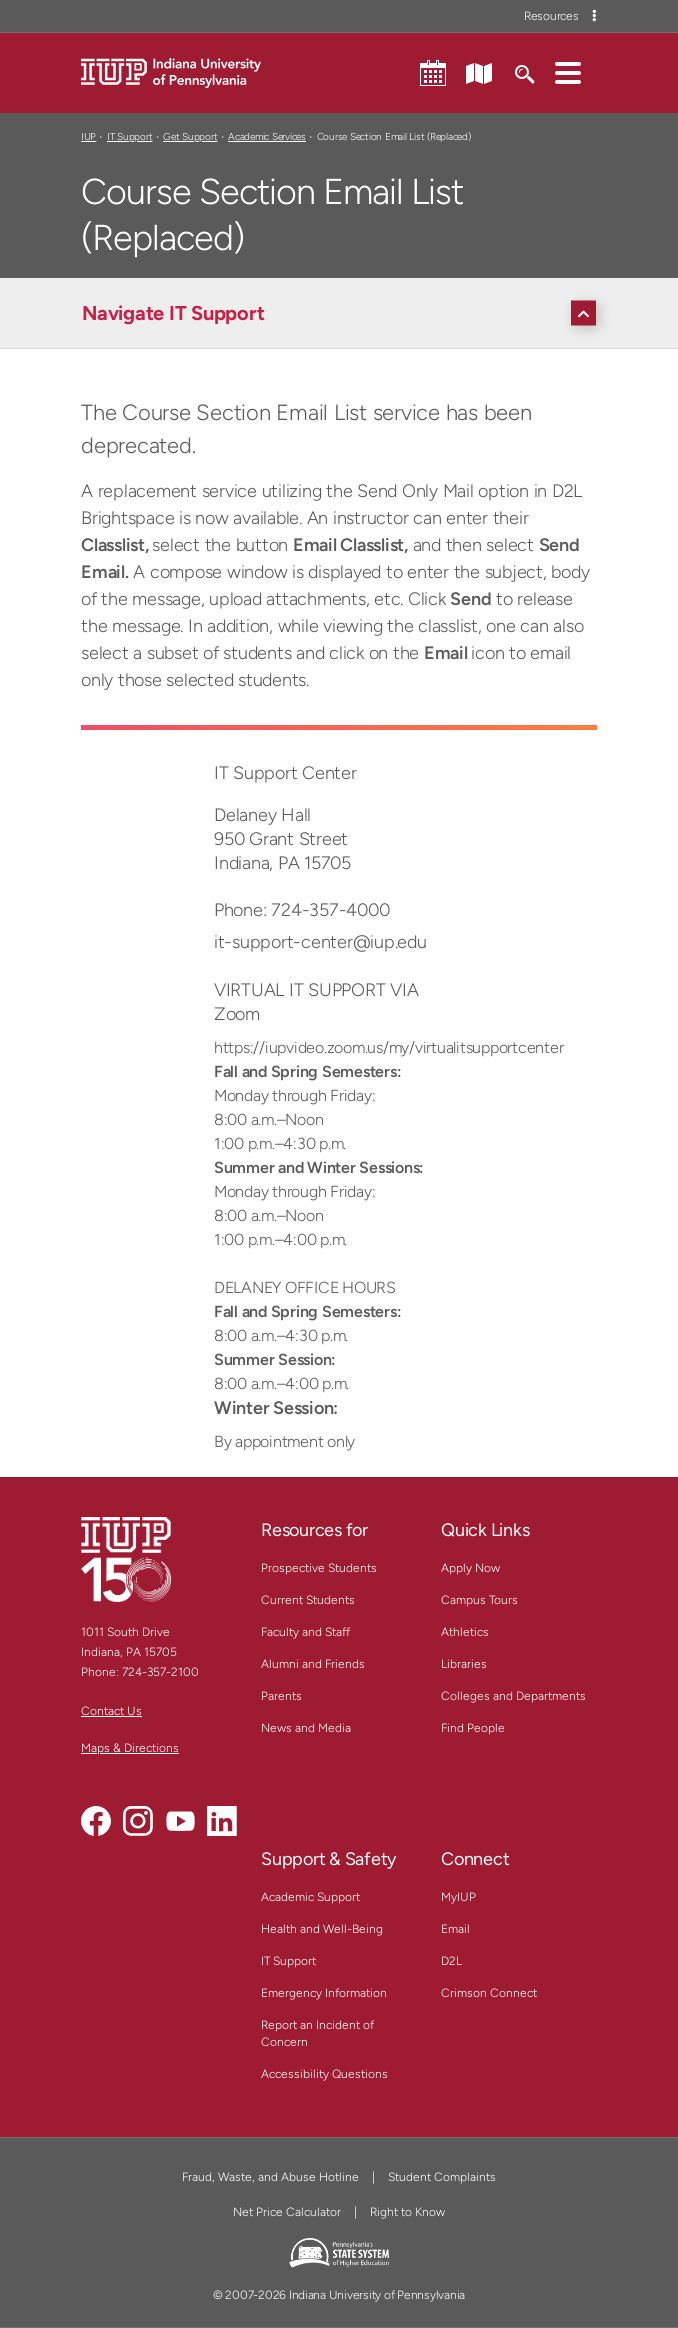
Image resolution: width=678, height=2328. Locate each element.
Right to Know (407, 2212)
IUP (88, 136)
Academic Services (267, 136)
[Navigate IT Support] (344, 313)
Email (455, 1929)
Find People (473, 1728)
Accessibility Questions (324, 2074)
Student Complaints (442, 2177)
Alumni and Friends (313, 1664)
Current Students (308, 1600)
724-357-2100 (160, 1672)
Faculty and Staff (305, 1632)
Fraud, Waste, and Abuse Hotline (270, 2177)
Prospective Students (319, 1568)
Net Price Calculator (287, 2212)
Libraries (464, 1664)
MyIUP (458, 1897)
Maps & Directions (130, 1748)
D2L (451, 1961)
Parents (281, 1696)
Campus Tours (479, 1600)
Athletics (465, 1632)
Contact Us (111, 1711)
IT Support (130, 136)
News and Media (306, 1728)
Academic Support (310, 1897)
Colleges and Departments (513, 1696)
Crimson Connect (489, 1993)
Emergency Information (324, 1993)
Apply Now (470, 1568)
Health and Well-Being (322, 1929)
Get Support (190, 136)
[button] (568, 72)
